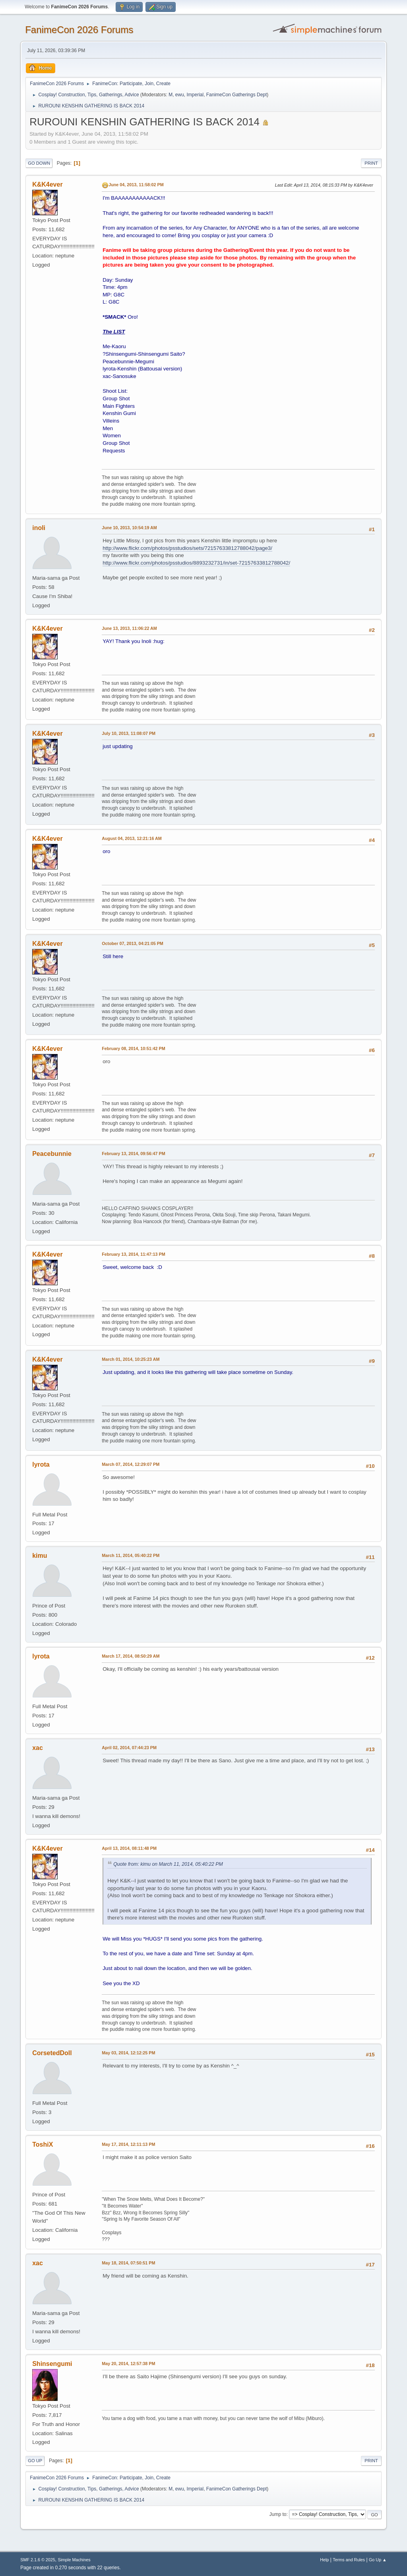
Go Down (39, 163)
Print (371, 163)
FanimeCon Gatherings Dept (236, 94)
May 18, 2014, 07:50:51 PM (128, 2262)
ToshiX (42, 2144)
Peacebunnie (52, 1153)
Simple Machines (74, 2559)
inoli (38, 527)
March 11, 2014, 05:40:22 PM (130, 1555)
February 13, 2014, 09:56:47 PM (133, 1153)
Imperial (195, 94)
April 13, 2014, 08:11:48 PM (129, 1848)
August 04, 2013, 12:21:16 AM (132, 838)
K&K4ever (47, 184)
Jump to (278, 2514)
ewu (179, 94)
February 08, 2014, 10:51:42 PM (133, 1048)
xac (37, 1747)
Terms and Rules (349, 2559)
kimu (39, 1555)
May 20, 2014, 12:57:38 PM (128, 2363)
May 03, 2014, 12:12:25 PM (128, 2052)
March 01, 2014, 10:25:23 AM (130, 1359)
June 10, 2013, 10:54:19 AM (129, 527)
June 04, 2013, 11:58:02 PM (136, 184)
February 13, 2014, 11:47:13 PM (133, 1254)
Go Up (35, 2460)
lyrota (41, 1464)
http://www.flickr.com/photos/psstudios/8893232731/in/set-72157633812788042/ (196, 563)
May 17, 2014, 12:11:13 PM (128, 2144)
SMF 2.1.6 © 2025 (37, 2559)
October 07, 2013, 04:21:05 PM (132, 943)
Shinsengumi (52, 2363)
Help (324, 2559)
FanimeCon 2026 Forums (79, 29)
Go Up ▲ (378, 2559)
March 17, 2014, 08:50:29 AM (130, 1656)
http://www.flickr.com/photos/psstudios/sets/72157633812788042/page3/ (187, 548)
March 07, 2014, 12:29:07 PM (130, 1464)
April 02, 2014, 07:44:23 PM (129, 1747)
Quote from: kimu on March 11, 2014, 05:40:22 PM (168, 1864)
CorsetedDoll (52, 2053)
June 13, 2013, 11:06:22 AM (129, 628)
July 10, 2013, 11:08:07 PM (128, 733)
